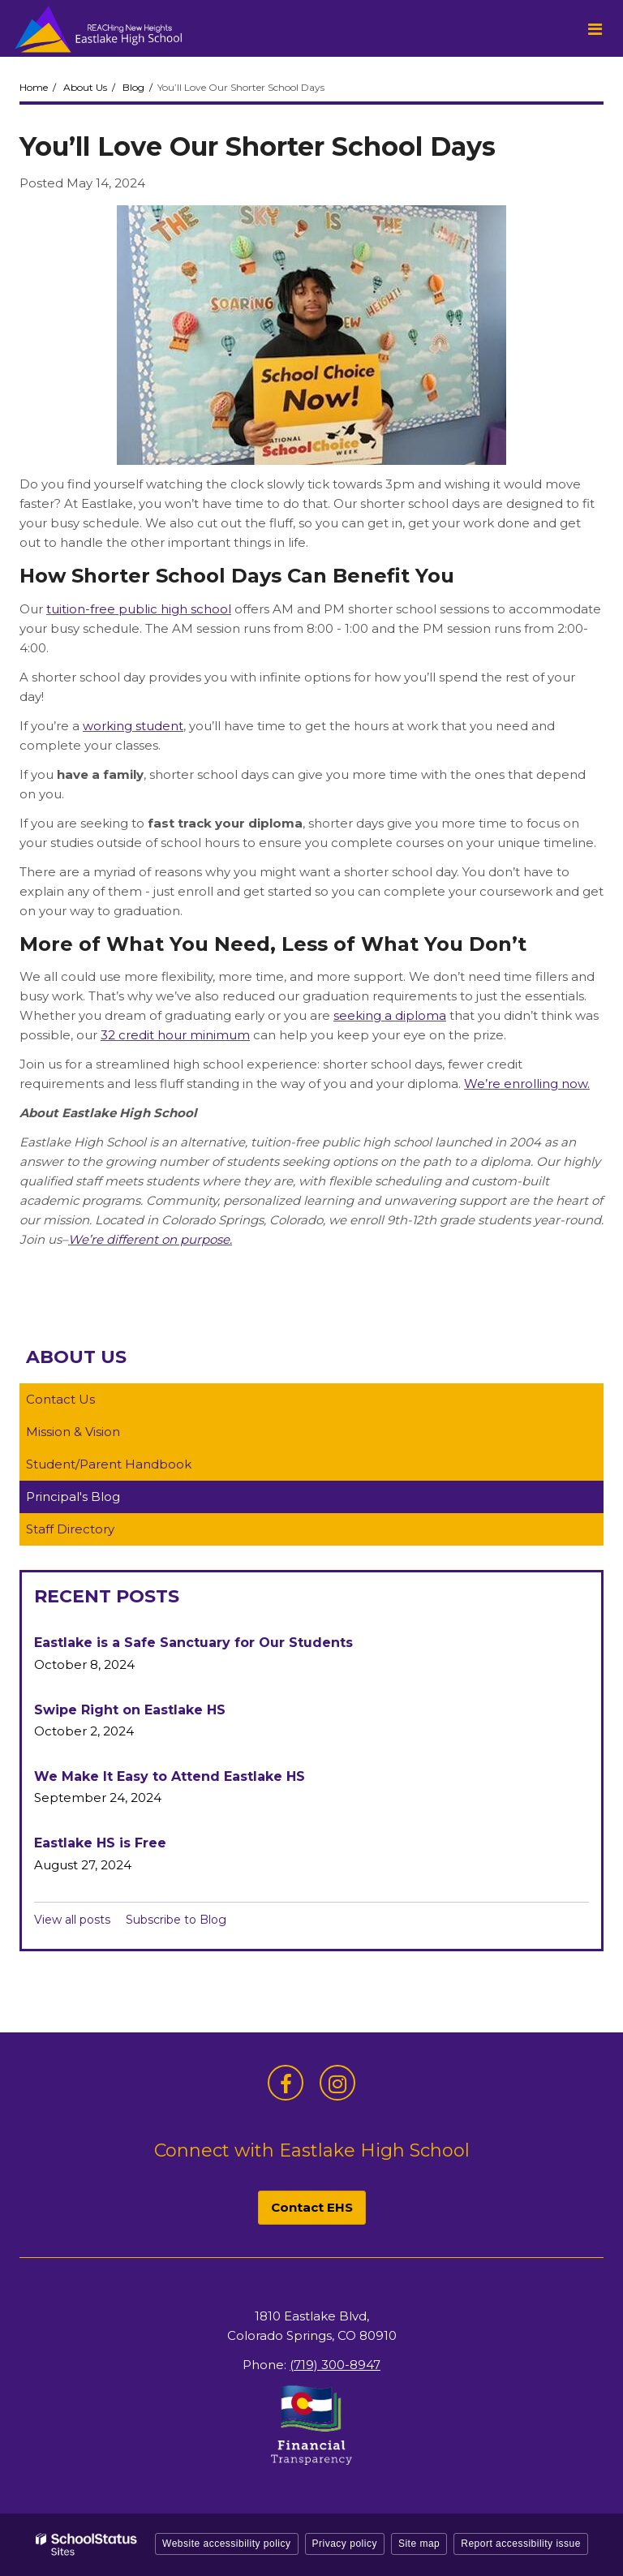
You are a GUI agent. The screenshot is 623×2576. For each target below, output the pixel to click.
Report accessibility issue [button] (521, 2543)
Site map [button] (419, 2543)
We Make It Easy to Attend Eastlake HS (169, 1776)
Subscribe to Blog (176, 1919)
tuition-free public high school (138, 609)
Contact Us (60, 1399)
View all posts (72, 1919)
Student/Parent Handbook (108, 1464)
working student (133, 725)
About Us (85, 87)
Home (33, 87)
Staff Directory (70, 1529)
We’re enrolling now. (527, 1083)
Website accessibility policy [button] (226, 2543)
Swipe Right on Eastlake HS (130, 1710)
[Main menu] (594, 28)
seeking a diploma (389, 1015)
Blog (133, 87)
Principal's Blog (73, 1496)
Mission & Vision (73, 1431)
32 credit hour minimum (175, 1035)
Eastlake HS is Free (100, 1843)
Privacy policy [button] (344, 2543)
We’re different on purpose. (150, 1239)
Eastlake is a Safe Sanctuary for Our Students (193, 1642)
